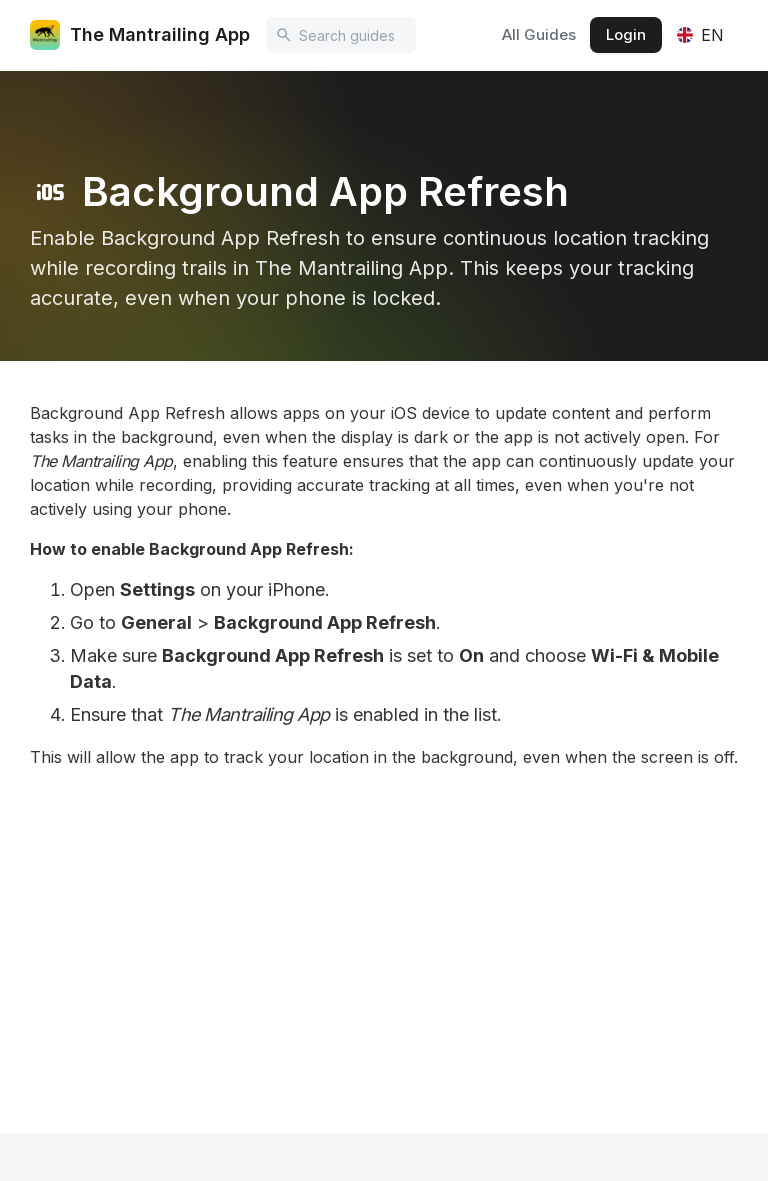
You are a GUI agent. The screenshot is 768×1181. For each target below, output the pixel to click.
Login (626, 34)
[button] (700, 35)
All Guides (539, 34)
